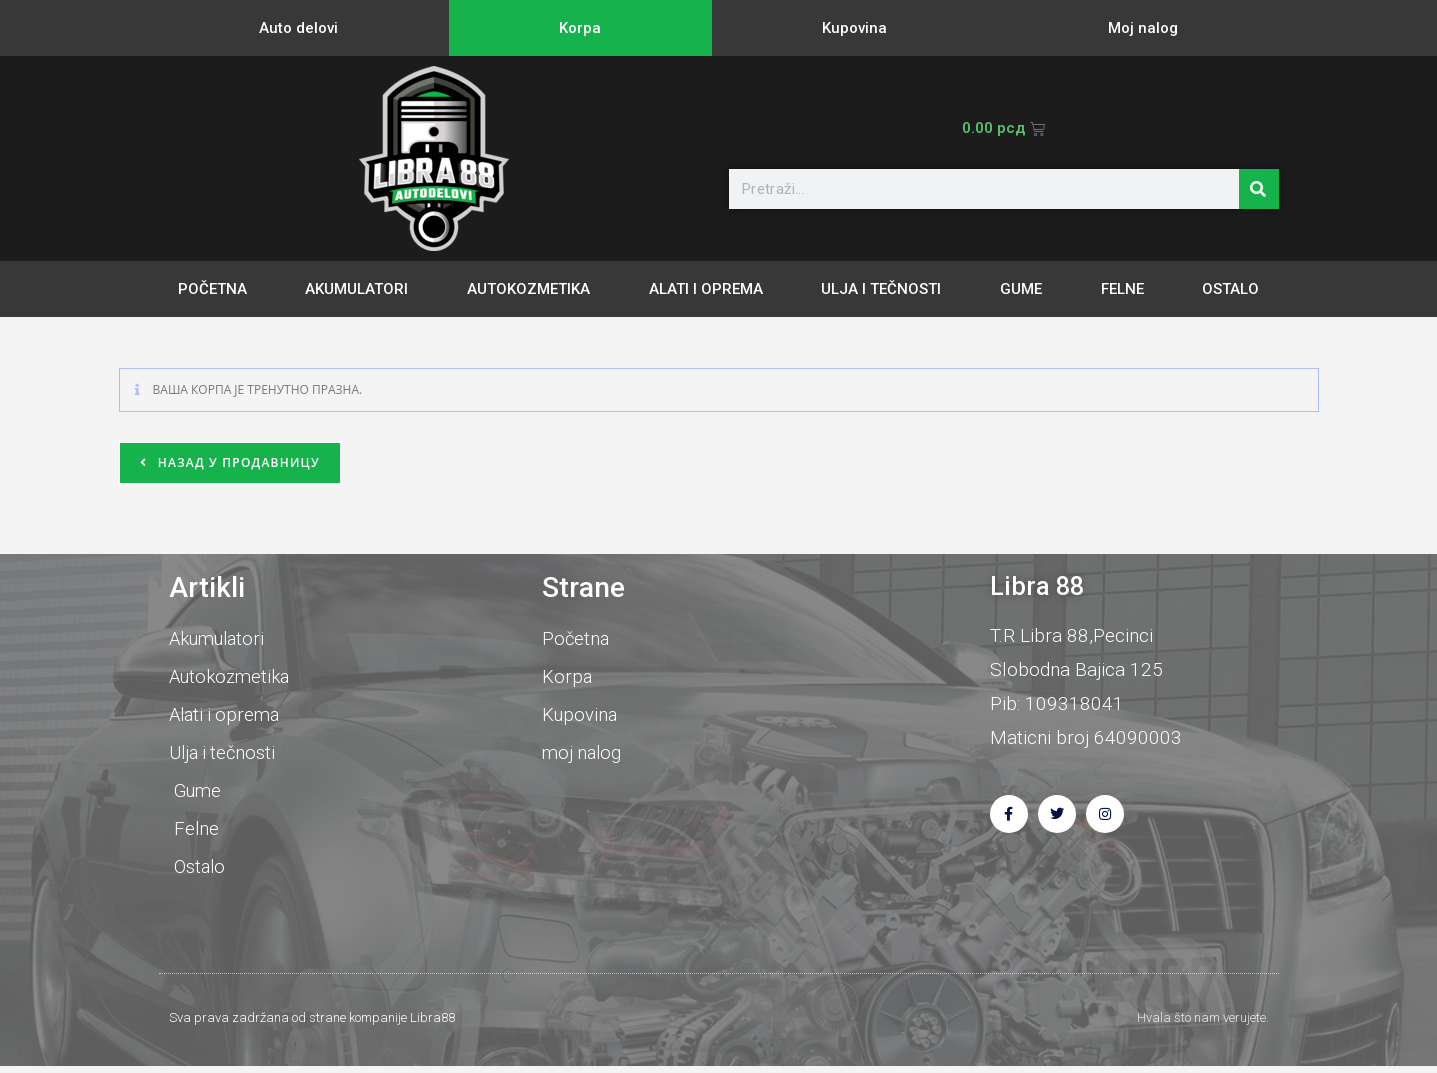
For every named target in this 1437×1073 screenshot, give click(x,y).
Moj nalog (1143, 28)
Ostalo (1230, 289)
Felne (1122, 289)
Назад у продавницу (237, 462)
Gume (1021, 289)
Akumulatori (356, 289)
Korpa (580, 28)
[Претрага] (1259, 189)
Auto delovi (298, 28)
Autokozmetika (528, 289)
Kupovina (854, 28)
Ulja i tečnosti (881, 289)
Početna (212, 289)
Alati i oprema (706, 289)
